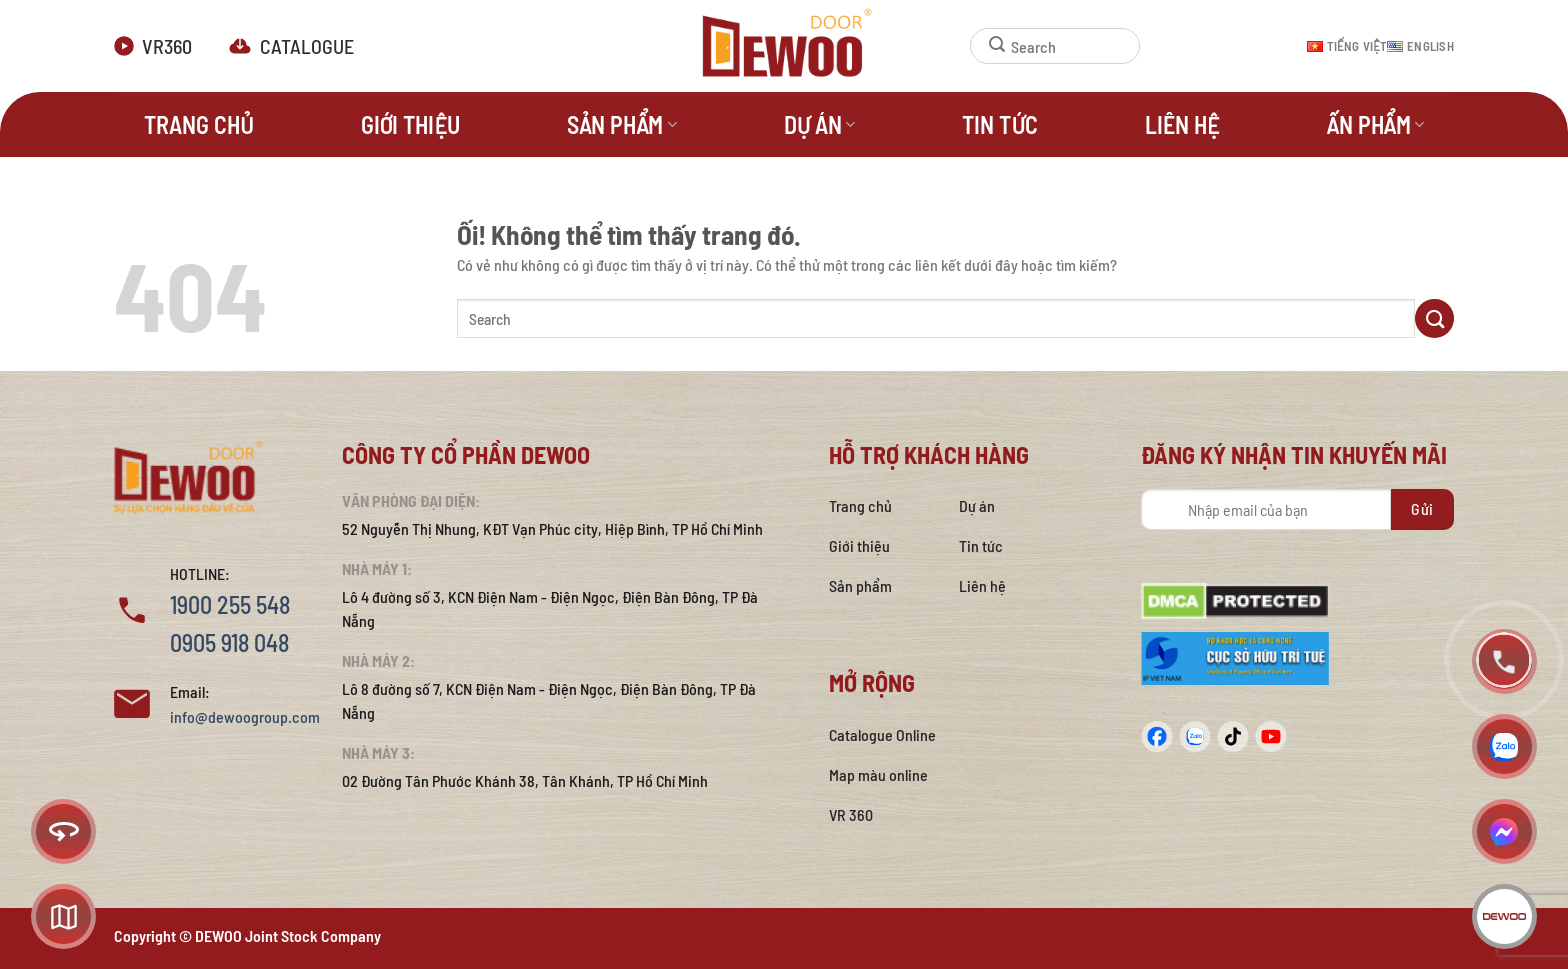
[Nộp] (988, 46)
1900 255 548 (230, 604)
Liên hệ (1182, 124)
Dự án (820, 124)
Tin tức (1000, 124)
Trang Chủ (199, 124)
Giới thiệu (410, 124)
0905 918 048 (229, 642)
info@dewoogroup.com (245, 716)
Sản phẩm (622, 124)
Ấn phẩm (1375, 124)
